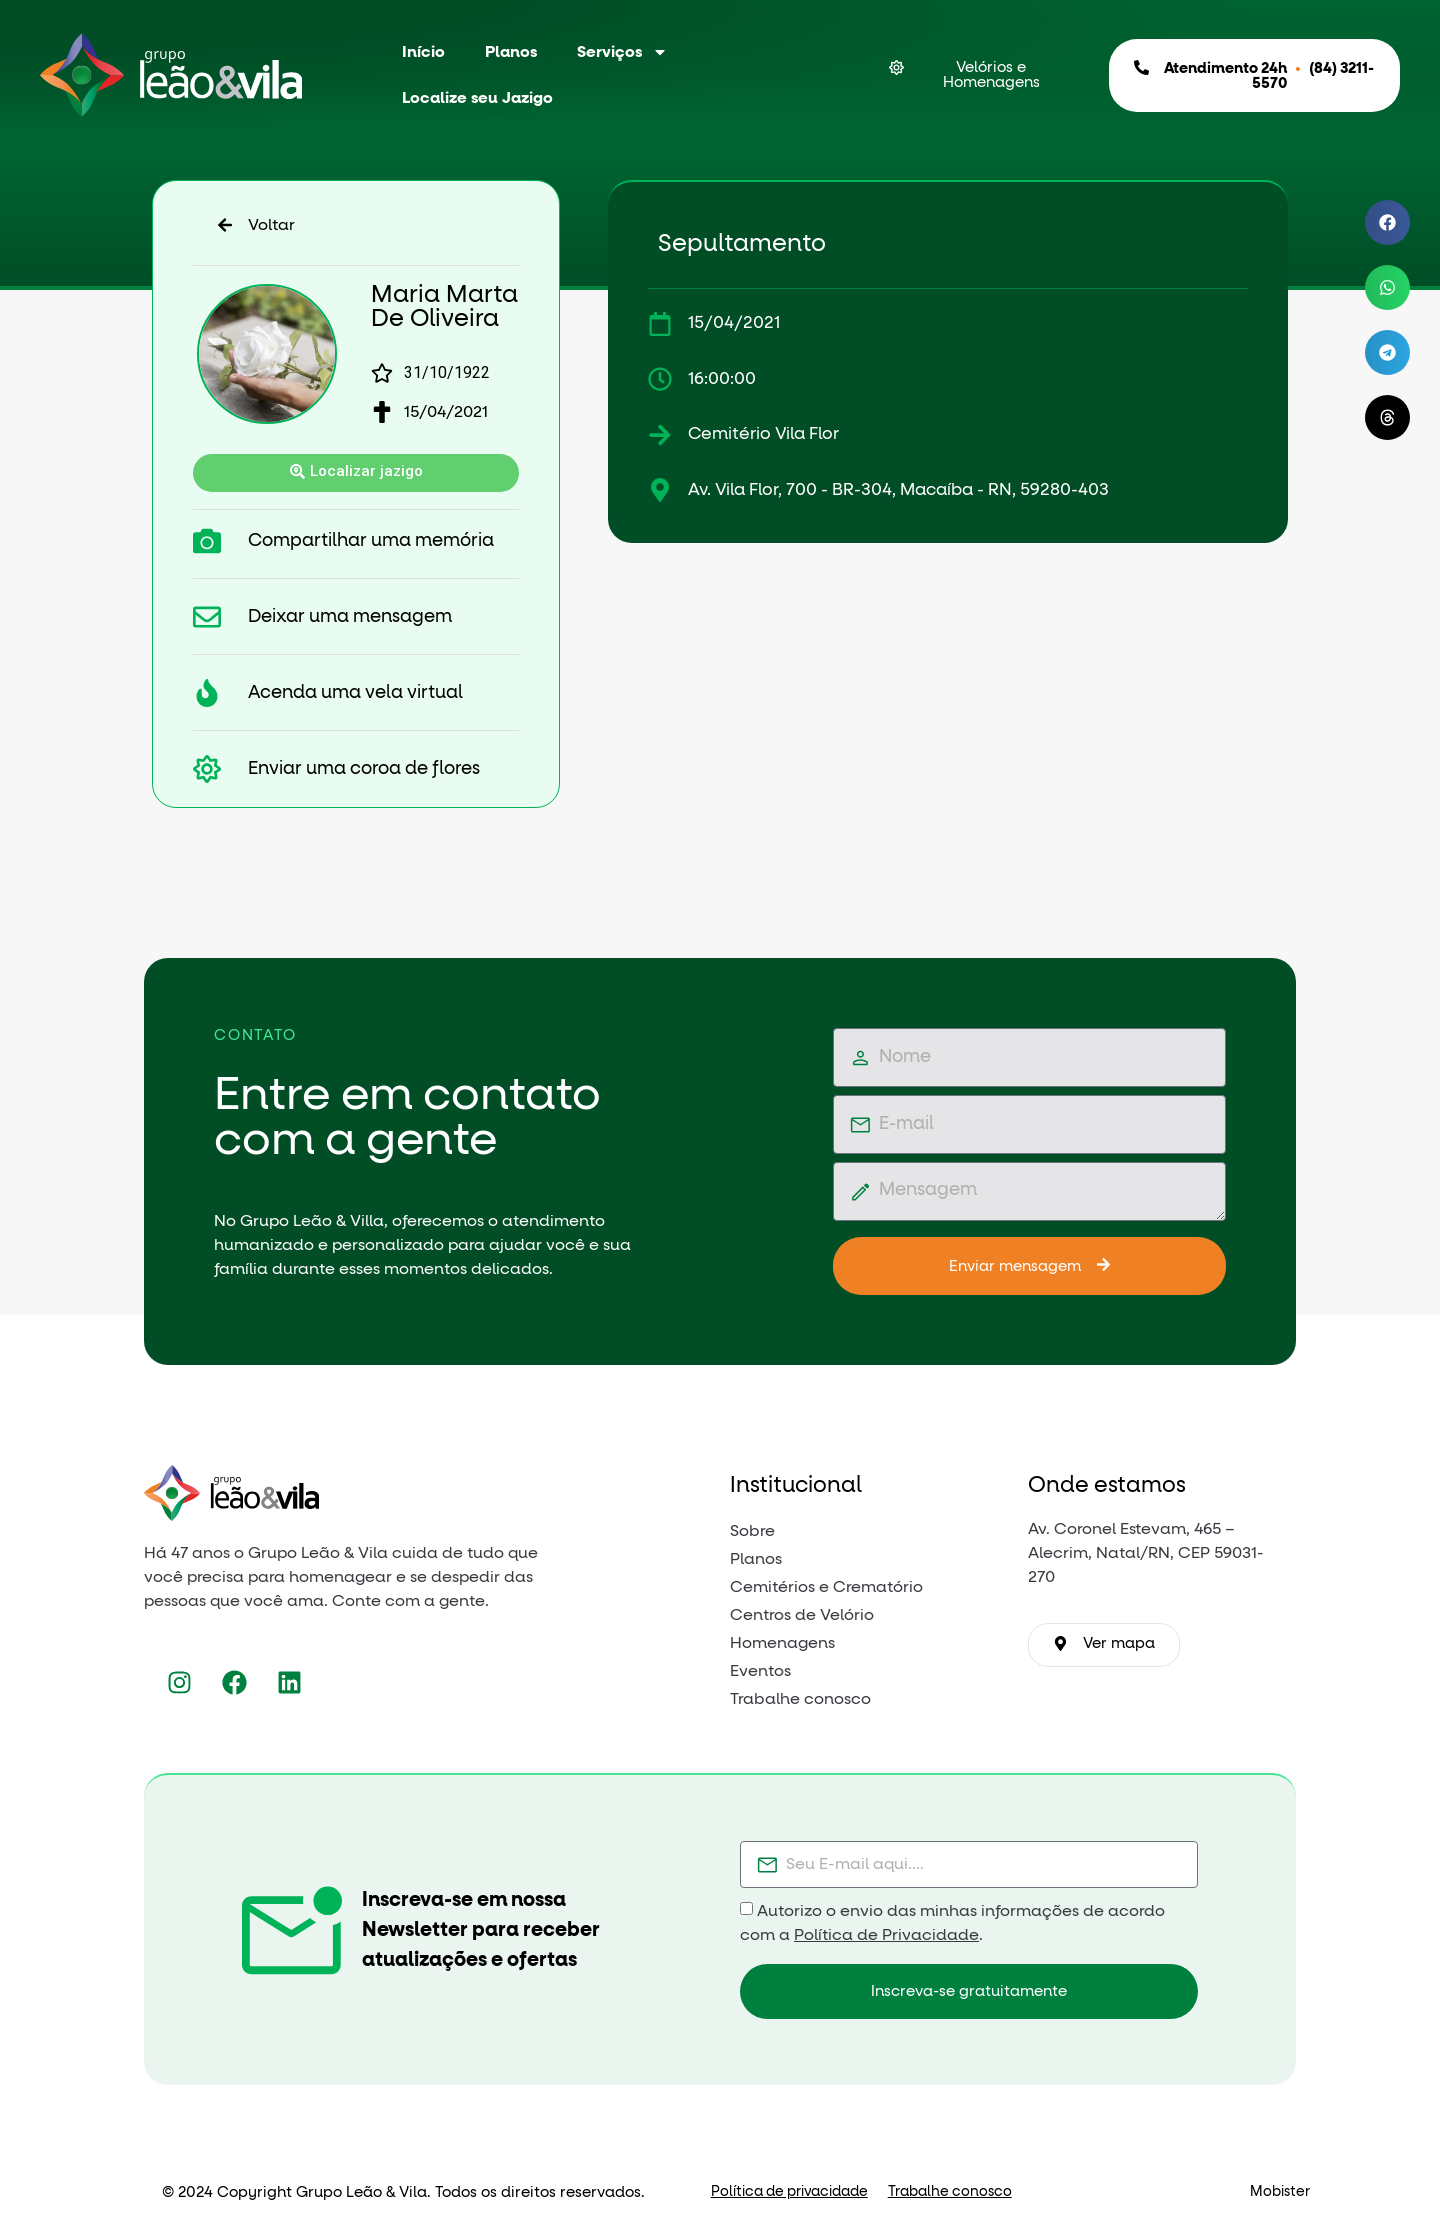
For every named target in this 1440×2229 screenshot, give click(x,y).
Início (423, 52)
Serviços (622, 52)
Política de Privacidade (886, 1935)
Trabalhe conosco (950, 2192)
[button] (1387, 222)
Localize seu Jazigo (477, 98)
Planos (511, 52)
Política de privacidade (789, 2192)
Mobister (1280, 2192)
